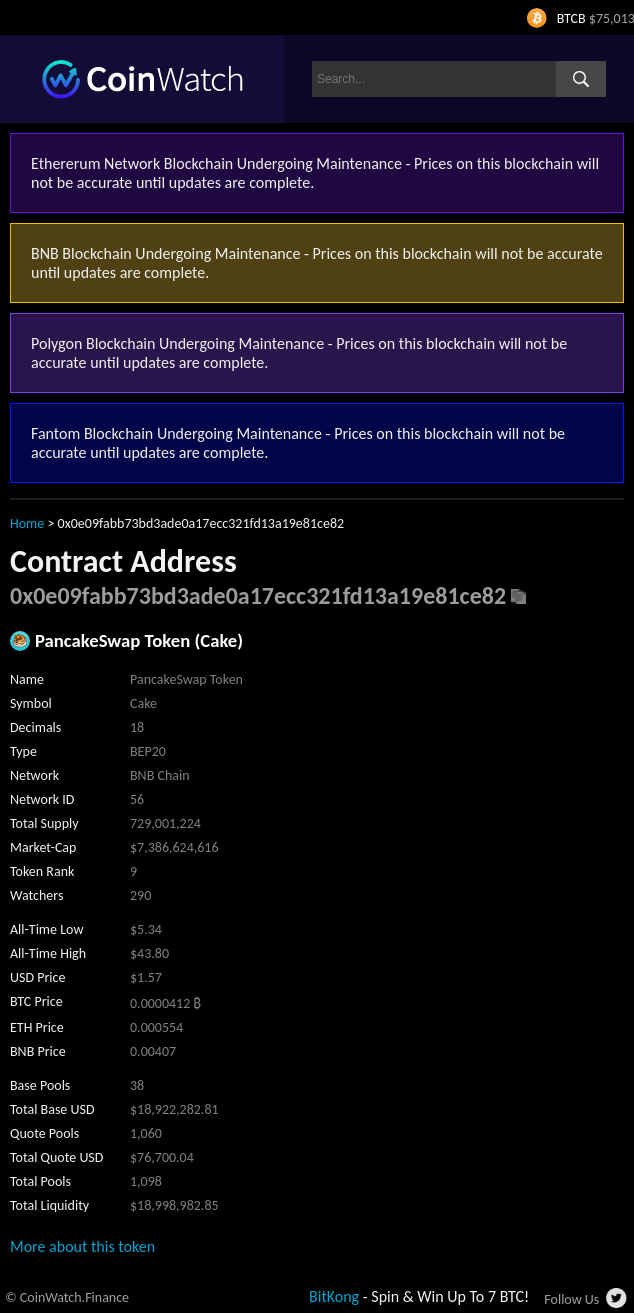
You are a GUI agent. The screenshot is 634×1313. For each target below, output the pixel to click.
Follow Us (571, 1299)
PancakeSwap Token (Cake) (139, 640)
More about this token (82, 1246)
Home (27, 523)
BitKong (334, 1296)
